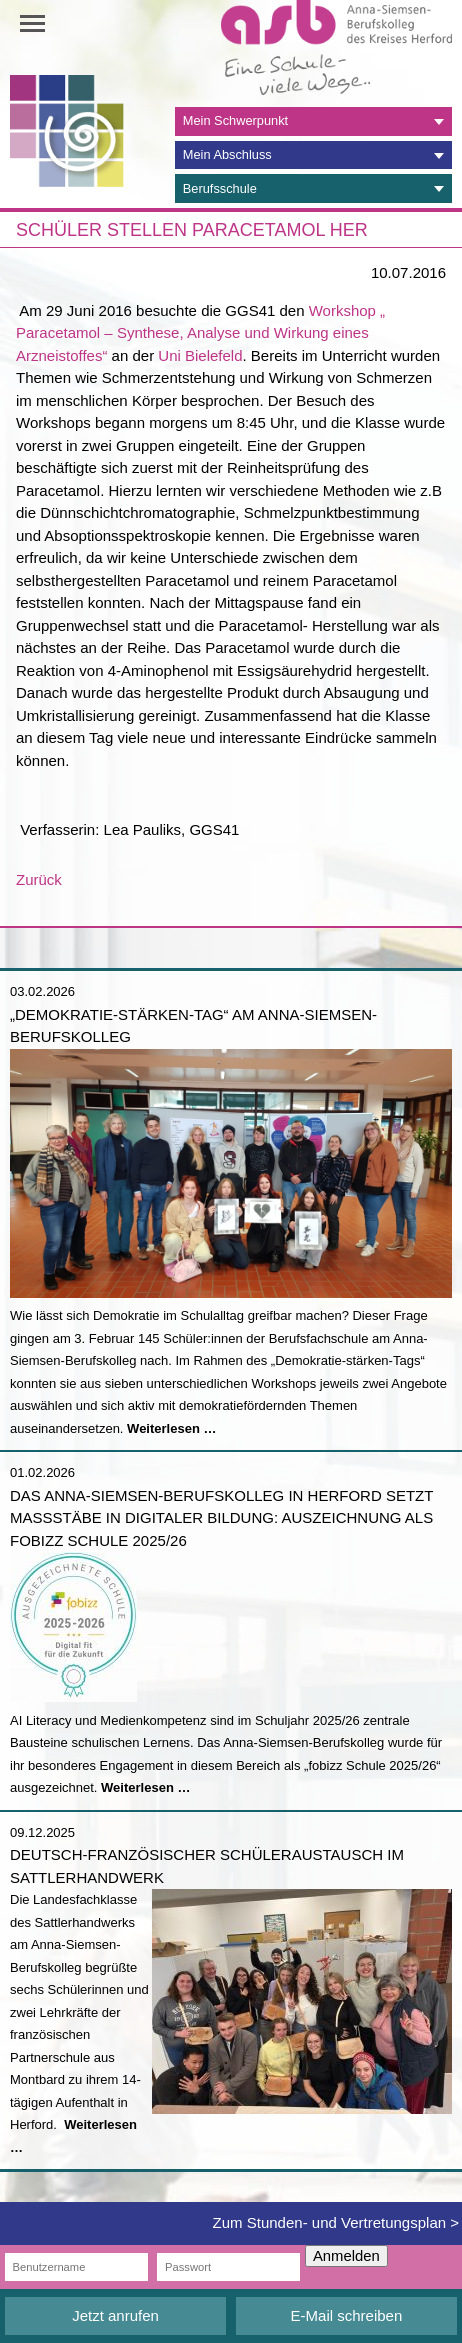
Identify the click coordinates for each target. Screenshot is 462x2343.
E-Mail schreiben (347, 2315)
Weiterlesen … (171, 1428)
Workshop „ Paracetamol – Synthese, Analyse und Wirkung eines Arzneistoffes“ (200, 333)
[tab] (313, 121)
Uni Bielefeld (200, 355)
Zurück (39, 879)
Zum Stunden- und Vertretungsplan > (336, 2222)
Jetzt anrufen (115, 2315)
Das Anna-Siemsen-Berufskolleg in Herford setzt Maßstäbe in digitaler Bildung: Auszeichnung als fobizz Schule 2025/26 (221, 1518)
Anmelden (346, 2256)
